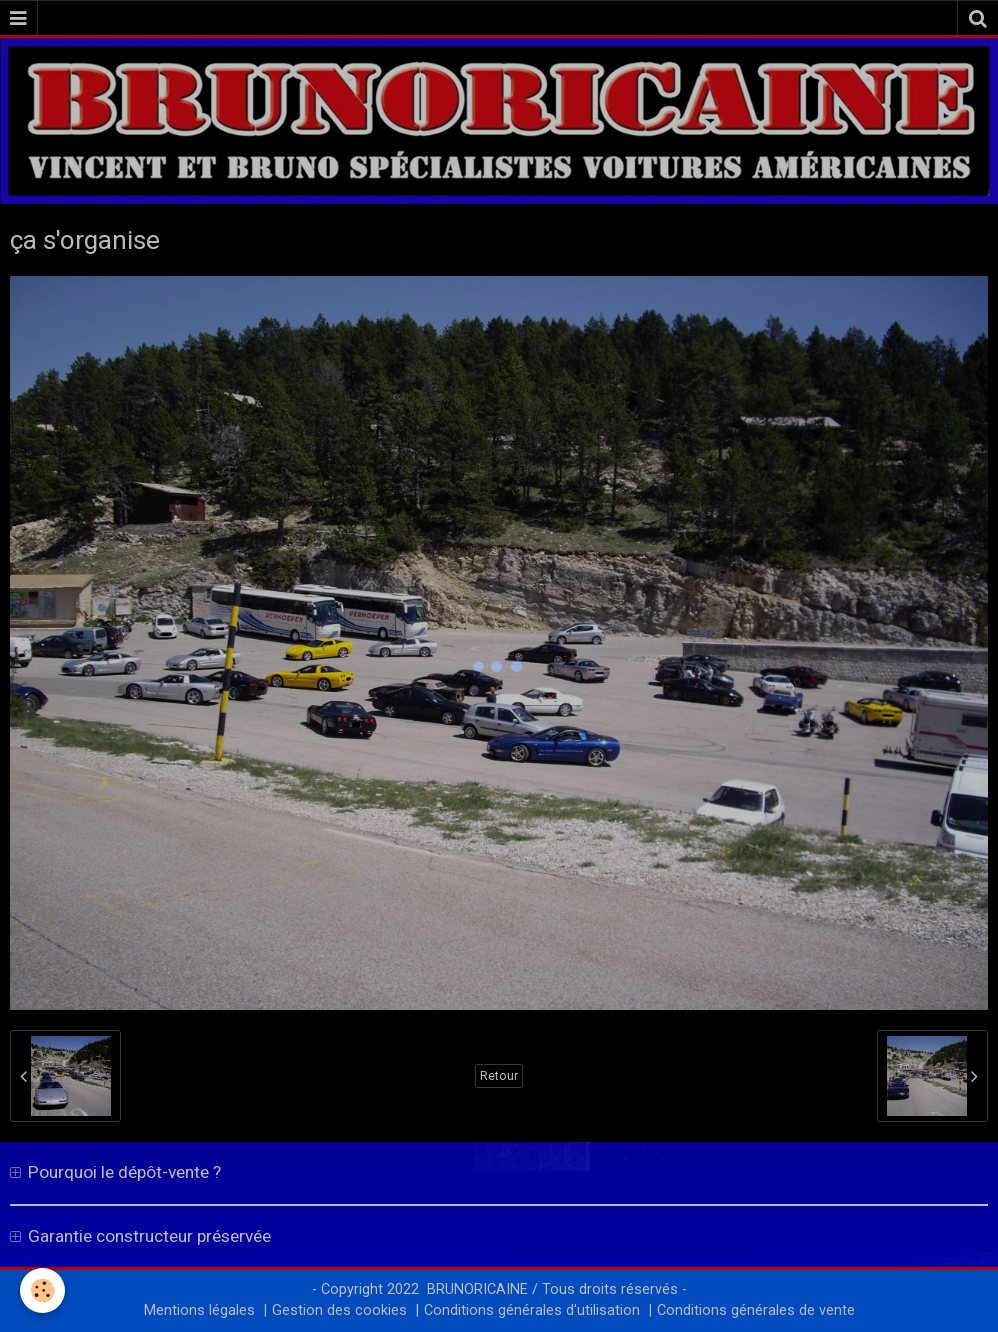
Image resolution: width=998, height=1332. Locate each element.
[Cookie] (42, 1290)
